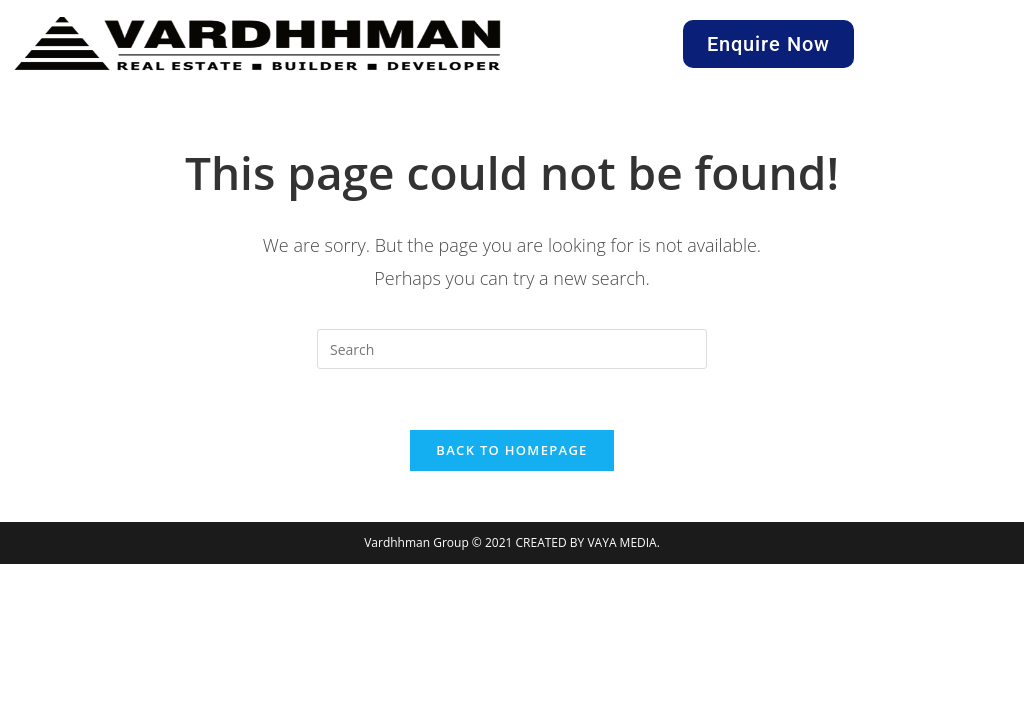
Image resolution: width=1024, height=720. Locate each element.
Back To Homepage (511, 450)
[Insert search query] (512, 349)
